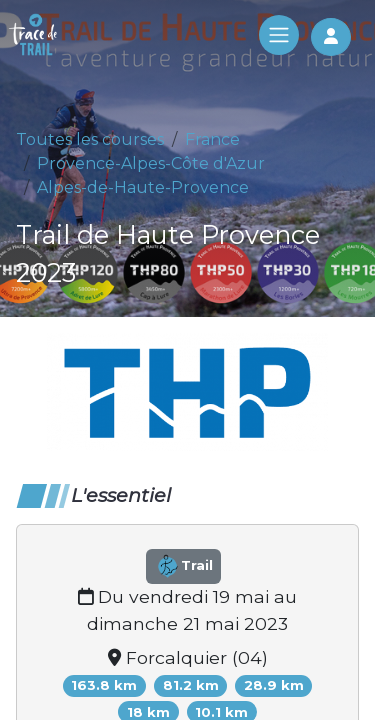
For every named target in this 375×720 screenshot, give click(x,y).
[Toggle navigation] (279, 35)
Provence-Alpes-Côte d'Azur (151, 163)
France (212, 139)
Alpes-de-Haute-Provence (143, 187)
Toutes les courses (90, 139)
